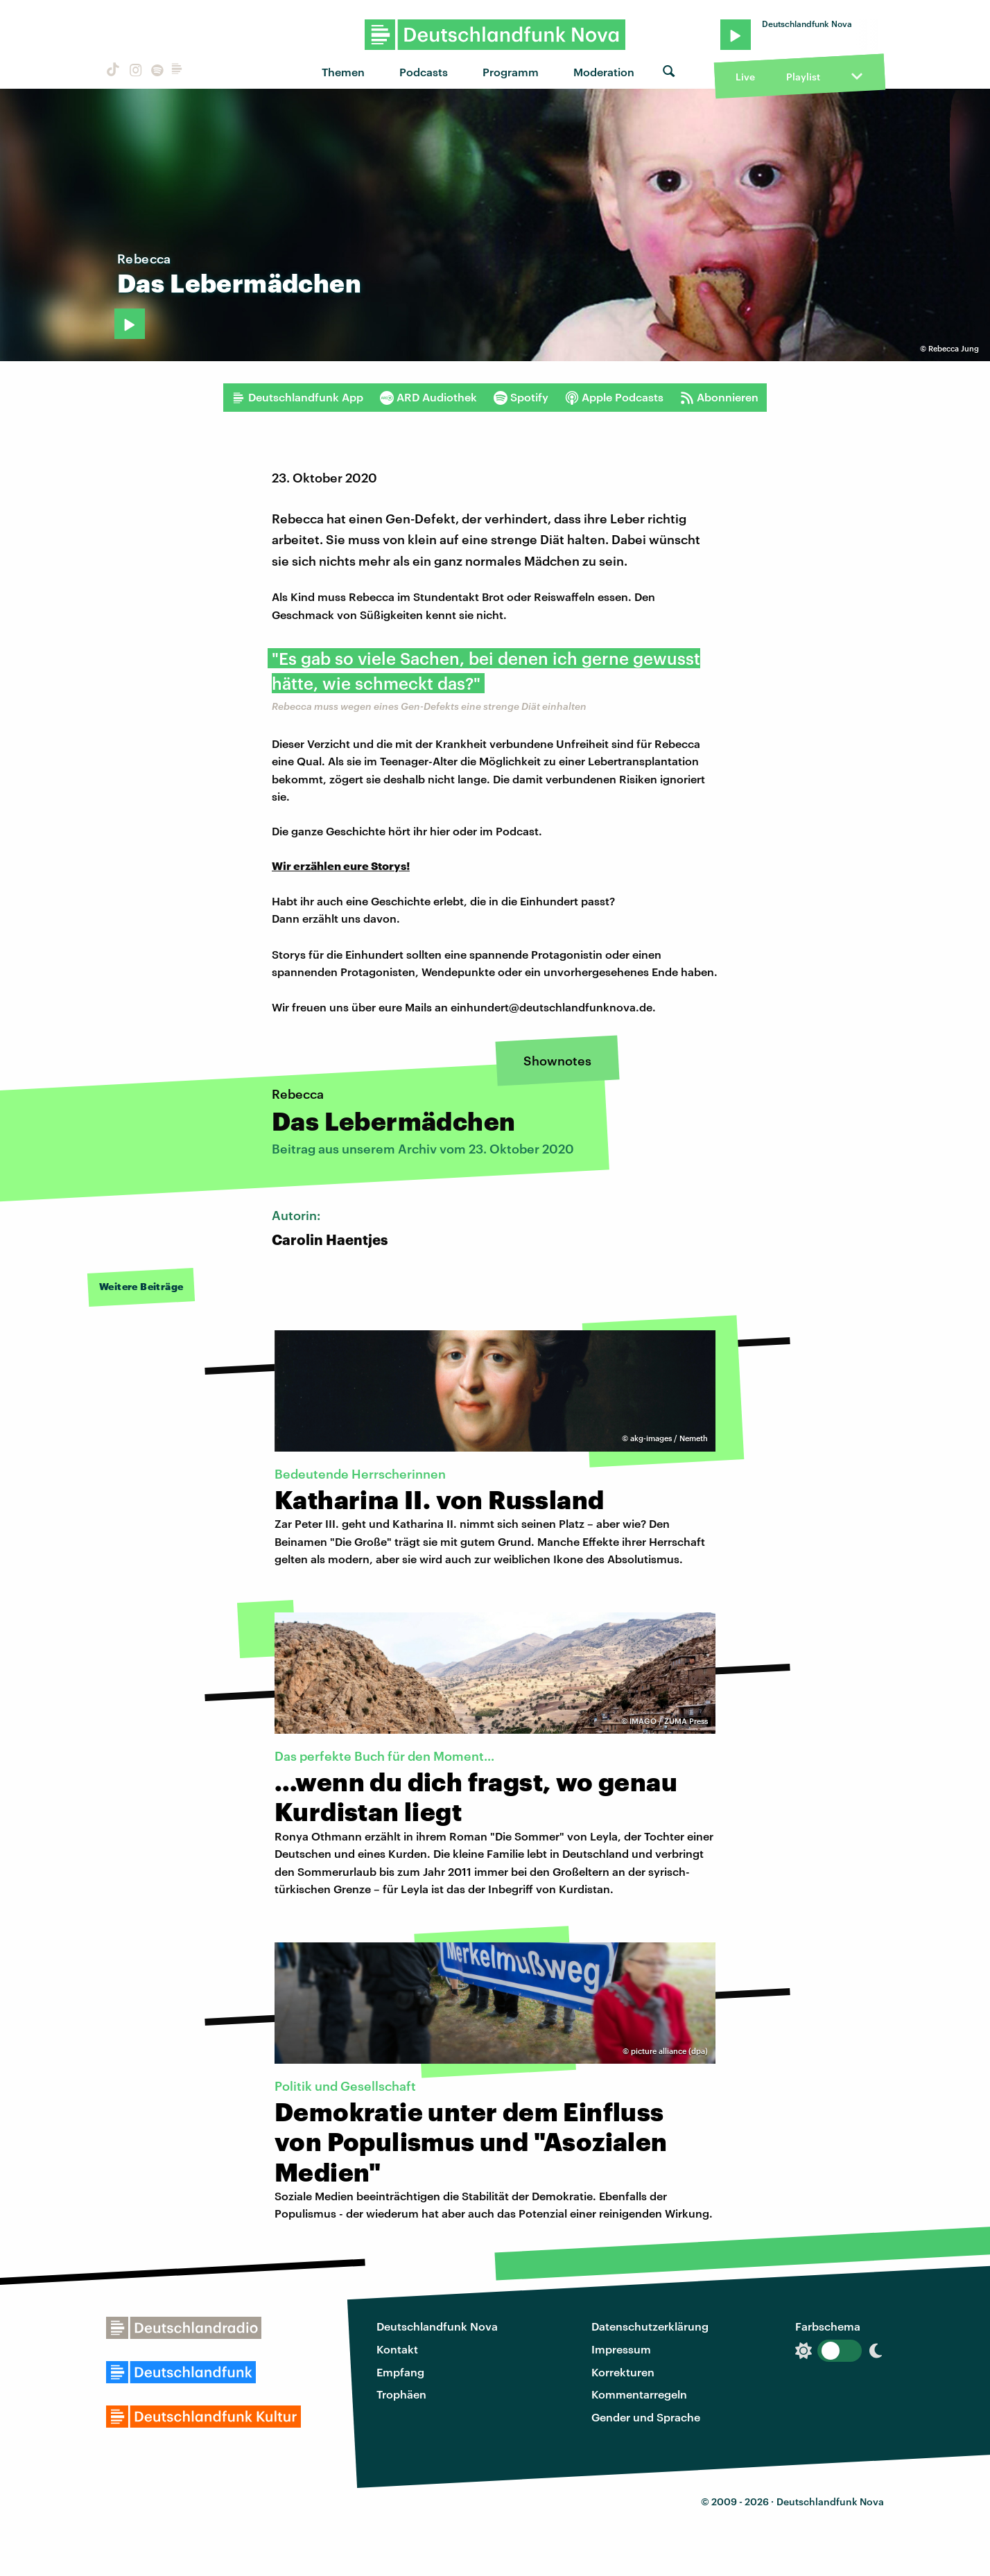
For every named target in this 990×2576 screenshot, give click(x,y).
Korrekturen (622, 2371)
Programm (511, 71)
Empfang (400, 2371)
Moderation (603, 71)
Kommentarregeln (639, 2394)
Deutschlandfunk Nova (437, 2326)
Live (745, 76)
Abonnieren (719, 397)
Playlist (803, 76)
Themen (343, 71)
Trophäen (401, 2394)
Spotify (521, 397)
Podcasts (423, 71)
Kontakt (397, 2349)
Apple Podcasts (614, 397)
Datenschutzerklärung (650, 2326)
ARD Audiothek (428, 397)
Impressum (621, 2349)
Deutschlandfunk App (297, 397)
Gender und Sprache (645, 2416)
